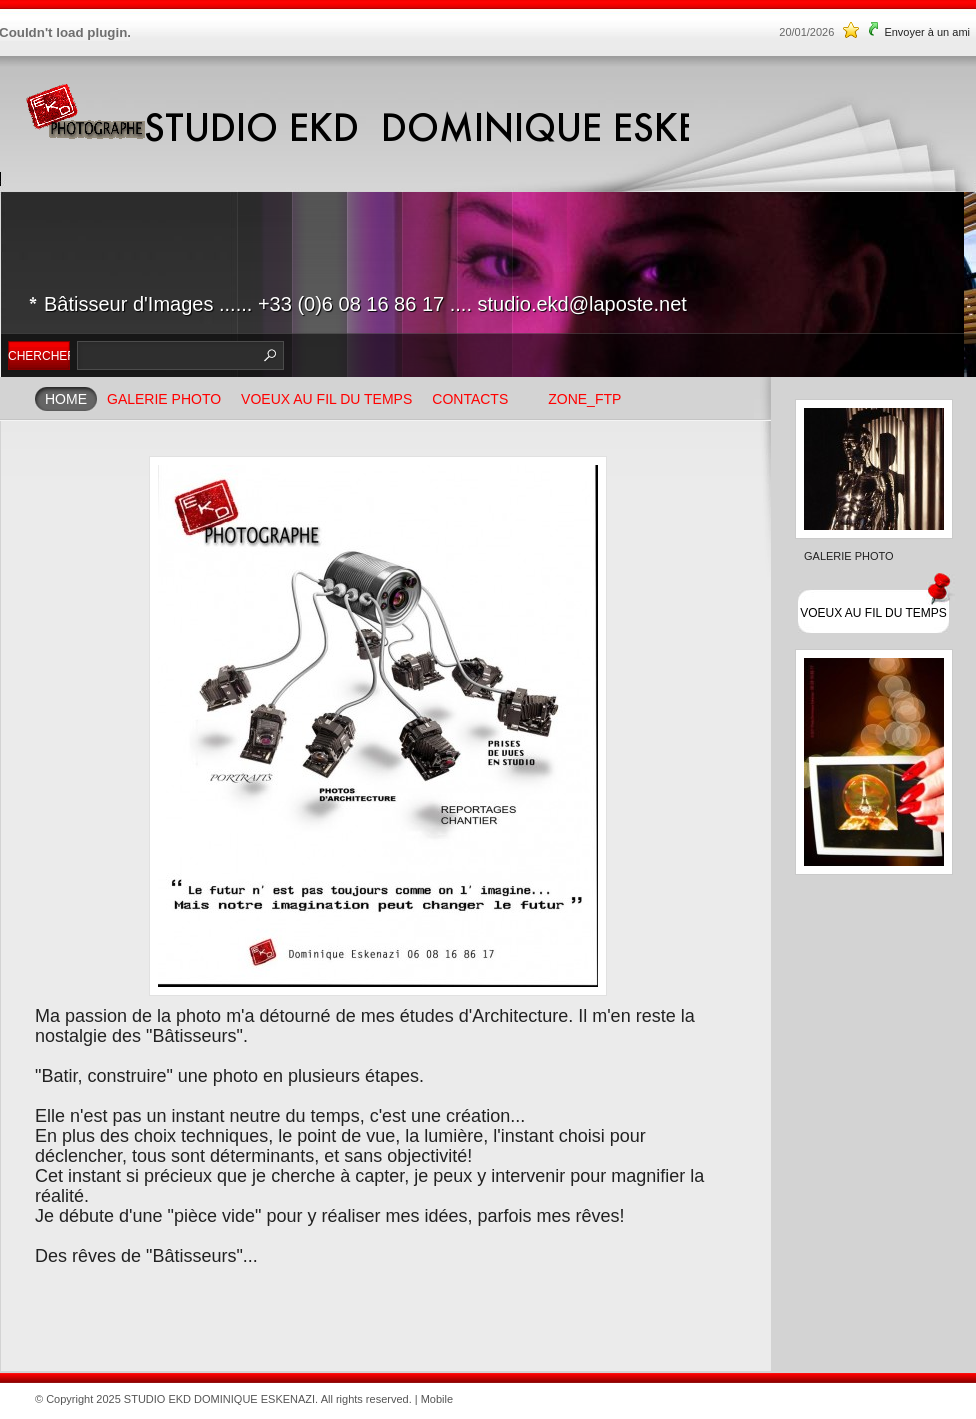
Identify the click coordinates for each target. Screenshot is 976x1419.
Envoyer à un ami (927, 32)
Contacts (470, 399)
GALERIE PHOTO (164, 399)
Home (66, 399)
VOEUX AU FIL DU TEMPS (326, 399)
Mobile (437, 1399)
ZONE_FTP (584, 399)
